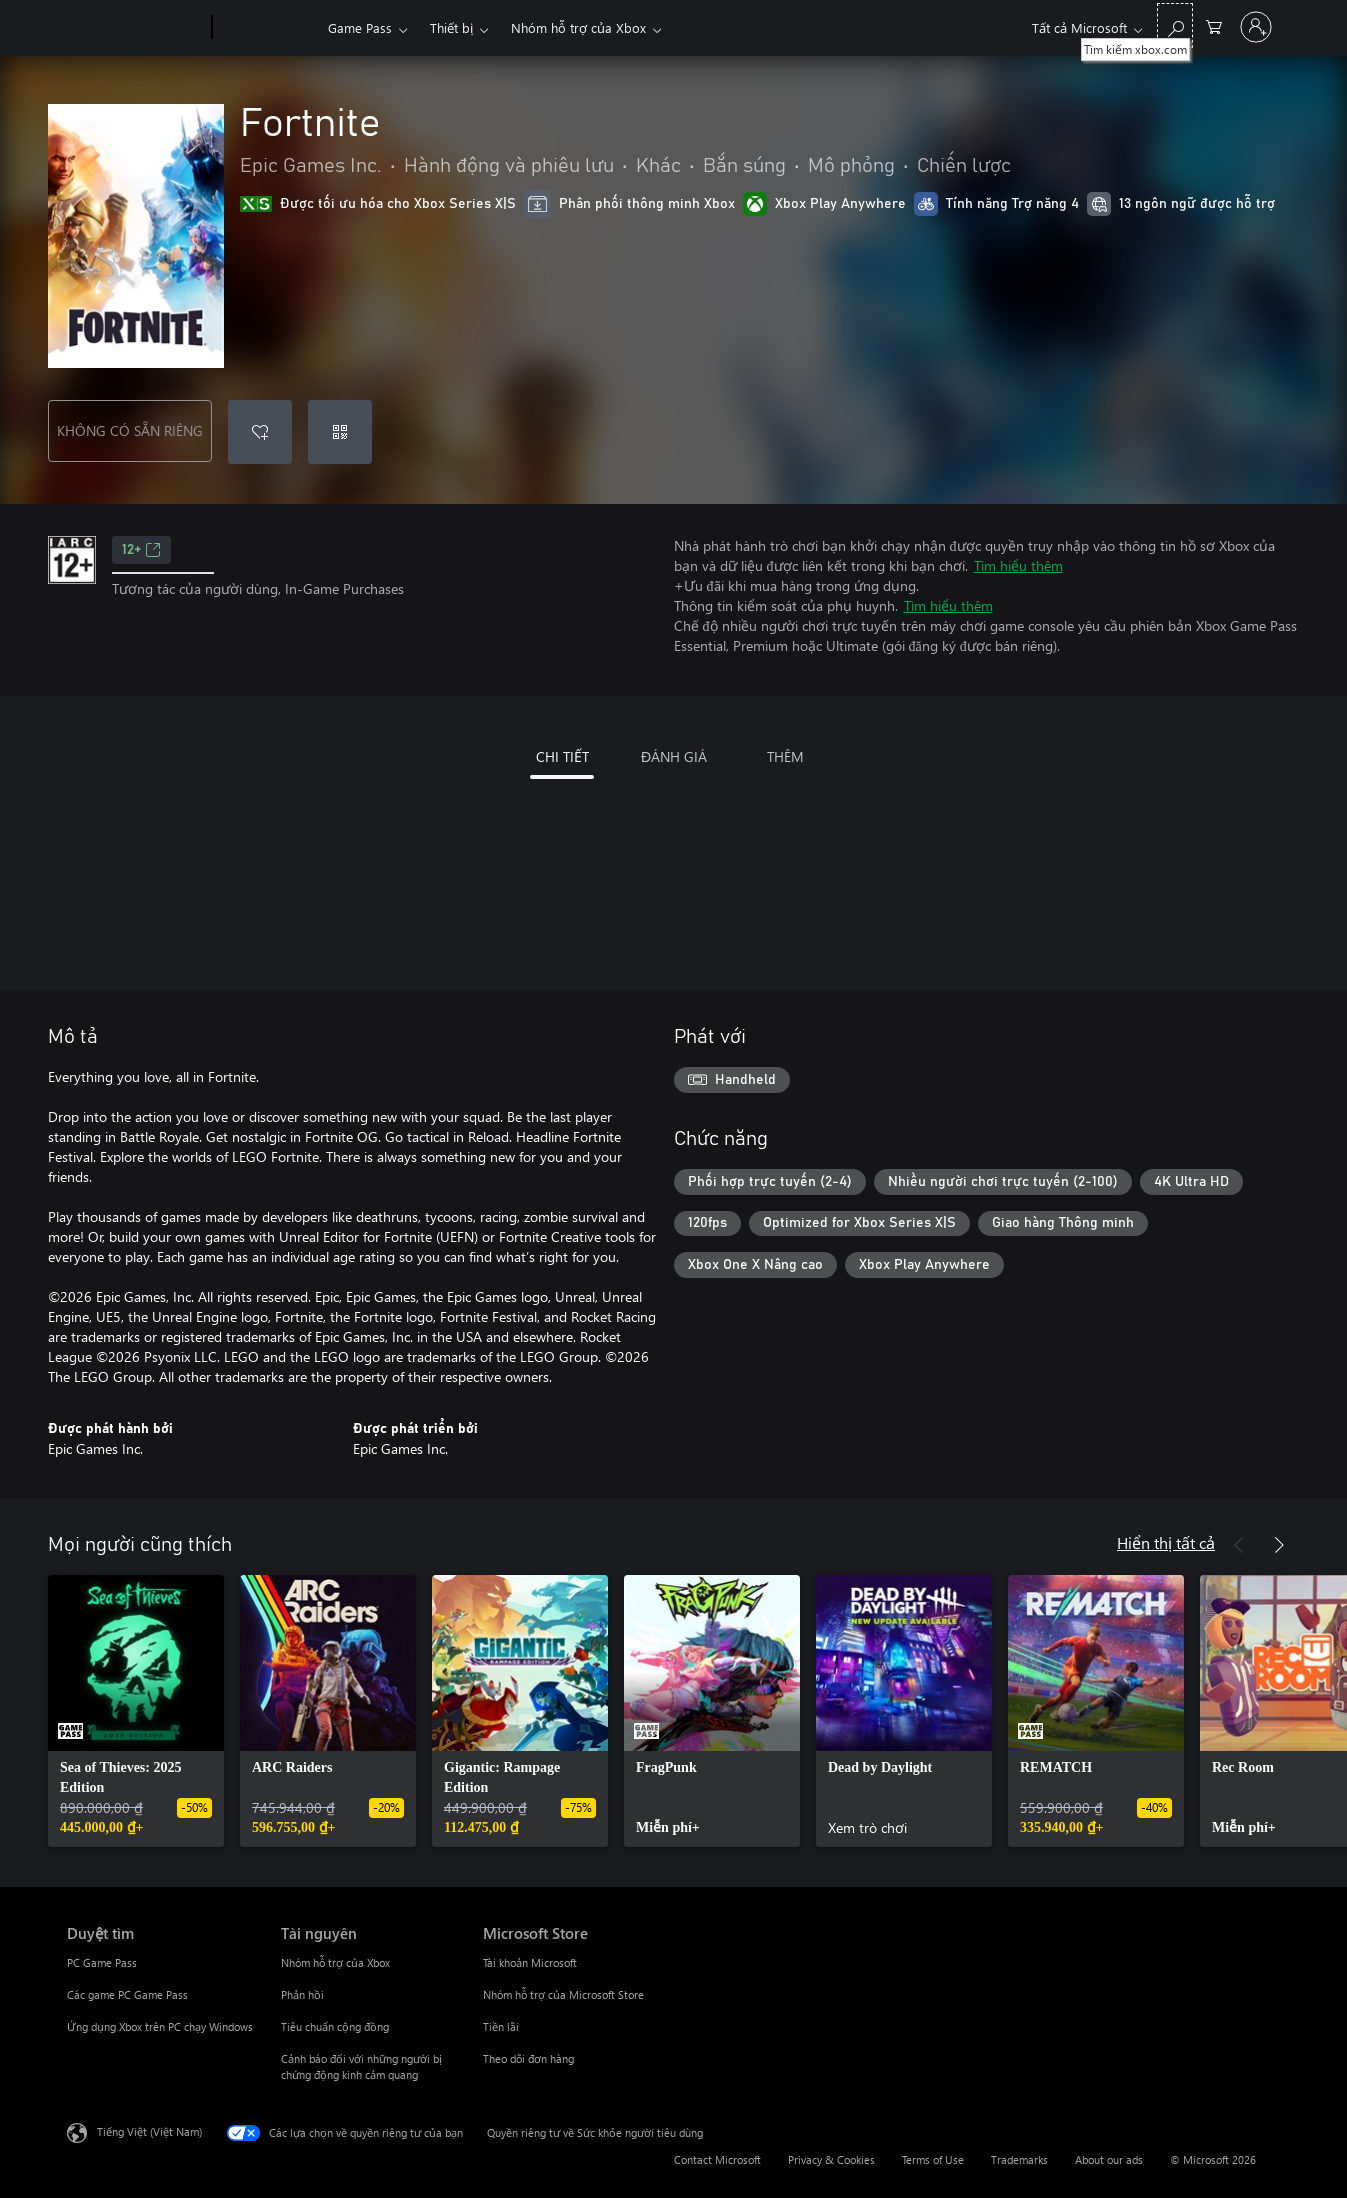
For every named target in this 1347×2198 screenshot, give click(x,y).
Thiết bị (451, 27)
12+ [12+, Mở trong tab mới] (141, 550)
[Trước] (1239, 1545)
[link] (136, 1711)
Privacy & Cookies (831, 2159)
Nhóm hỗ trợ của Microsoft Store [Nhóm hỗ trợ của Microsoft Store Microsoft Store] (563, 1994)
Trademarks (1019, 2159)
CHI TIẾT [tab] (562, 756)
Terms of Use (933, 2159)
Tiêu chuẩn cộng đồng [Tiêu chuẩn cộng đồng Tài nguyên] (335, 2026)
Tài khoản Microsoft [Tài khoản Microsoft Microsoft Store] (530, 1962)
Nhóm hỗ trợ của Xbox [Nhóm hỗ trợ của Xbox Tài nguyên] (335, 1962)
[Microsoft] (135, 28)
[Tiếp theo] (1279, 1545)
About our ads (1109, 2159)
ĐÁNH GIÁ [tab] (674, 756)
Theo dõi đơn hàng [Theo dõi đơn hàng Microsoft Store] (528, 2058)
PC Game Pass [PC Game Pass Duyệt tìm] (102, 1962)
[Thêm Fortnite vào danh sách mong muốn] (260, 432)
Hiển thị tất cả (1166, 1542)
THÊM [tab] (785, 756)
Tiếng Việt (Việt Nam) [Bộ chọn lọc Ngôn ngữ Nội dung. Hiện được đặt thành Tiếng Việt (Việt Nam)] (149, 2131)
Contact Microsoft (717, 2159)
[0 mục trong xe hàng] (1214, 25)
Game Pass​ (360, 27)
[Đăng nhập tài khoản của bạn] (1256, 27)
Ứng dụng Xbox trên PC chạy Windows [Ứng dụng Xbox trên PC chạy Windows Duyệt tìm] (160, 2026)
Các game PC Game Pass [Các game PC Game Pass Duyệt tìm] (127, 1994)
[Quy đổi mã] (340, 432)
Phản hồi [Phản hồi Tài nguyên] (302, 1994)
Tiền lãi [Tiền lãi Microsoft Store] (501, 2026)
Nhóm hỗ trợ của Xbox (578, 27)
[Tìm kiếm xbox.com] (1175, 25)
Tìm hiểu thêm (1018, 565)
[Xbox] (267, 28)
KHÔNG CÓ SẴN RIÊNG (130, 430)
